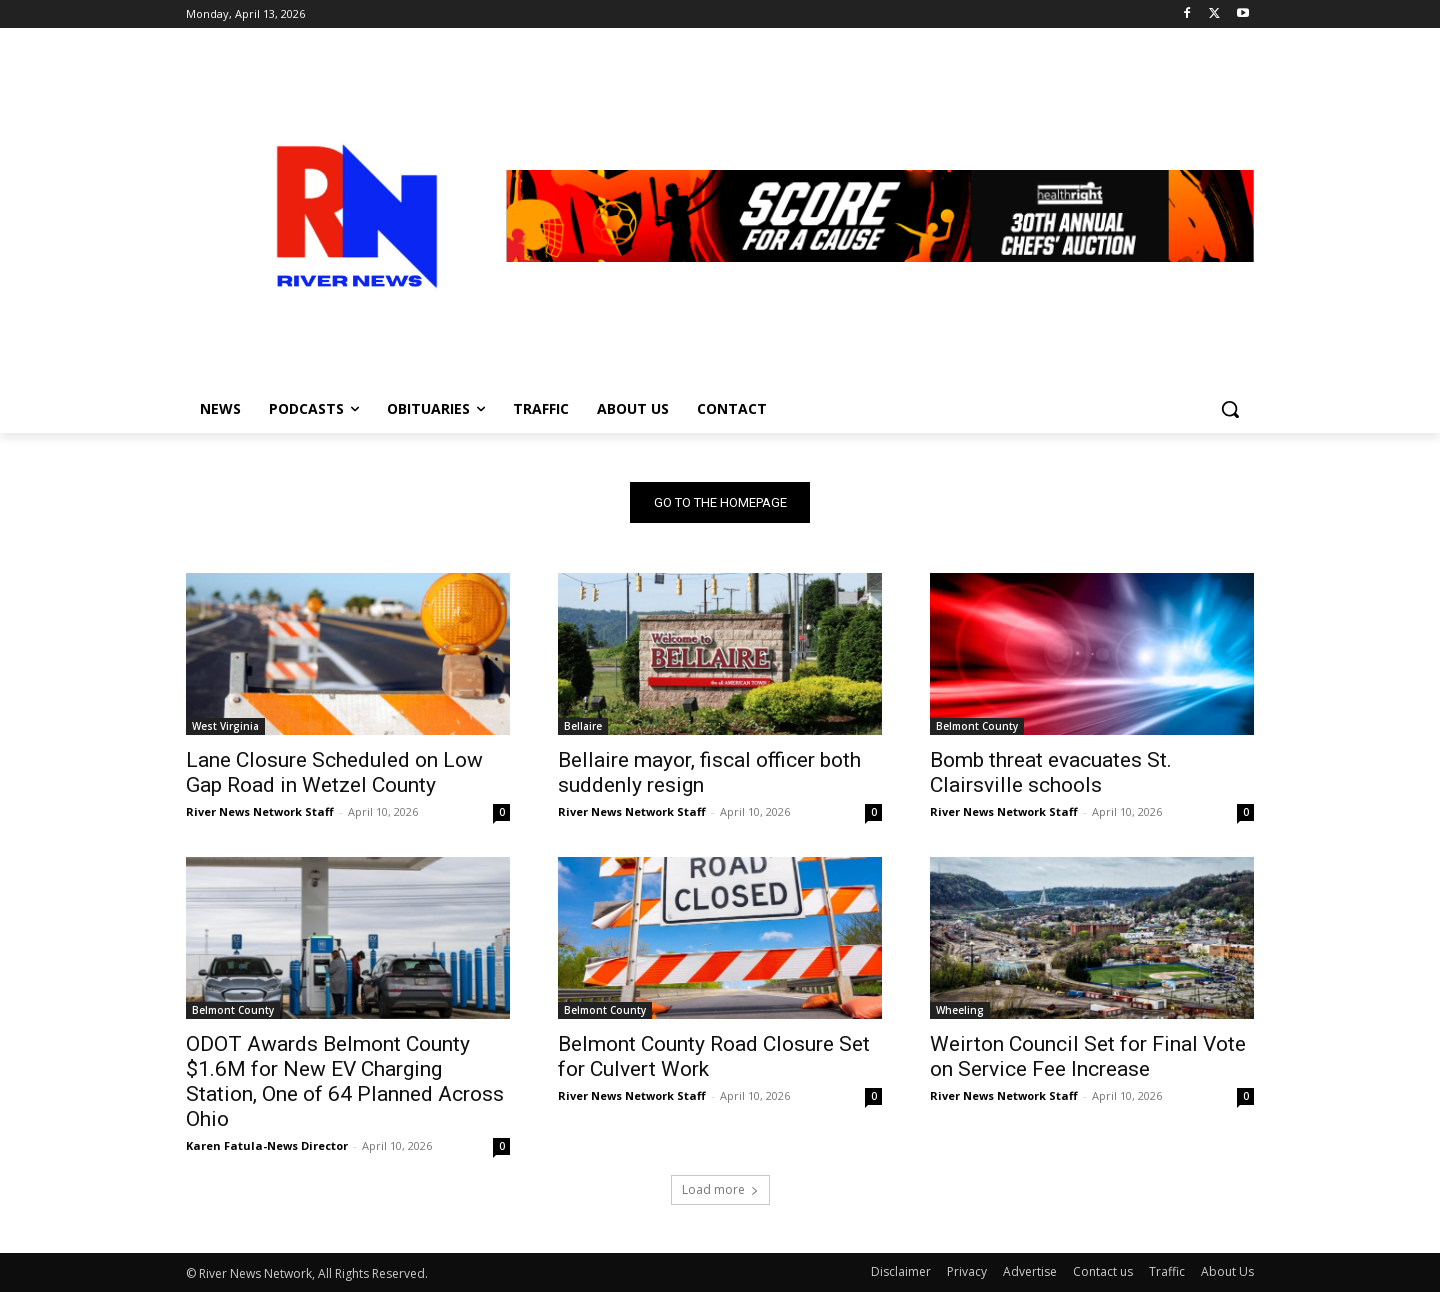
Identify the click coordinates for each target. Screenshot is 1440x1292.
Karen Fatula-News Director (267, 1145)
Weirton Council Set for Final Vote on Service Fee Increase (1088, 1056)
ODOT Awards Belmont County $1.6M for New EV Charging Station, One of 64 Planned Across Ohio (345, 1081)
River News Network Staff (260, 811)
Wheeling (960, 1010)
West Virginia (225, 726)
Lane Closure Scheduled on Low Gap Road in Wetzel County (334, 772)
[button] (1230, 409)
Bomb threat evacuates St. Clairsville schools (1051, 772)
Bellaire (583, 726)
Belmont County (977, 726)
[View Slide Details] (880, 216)
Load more (720, 1189)
